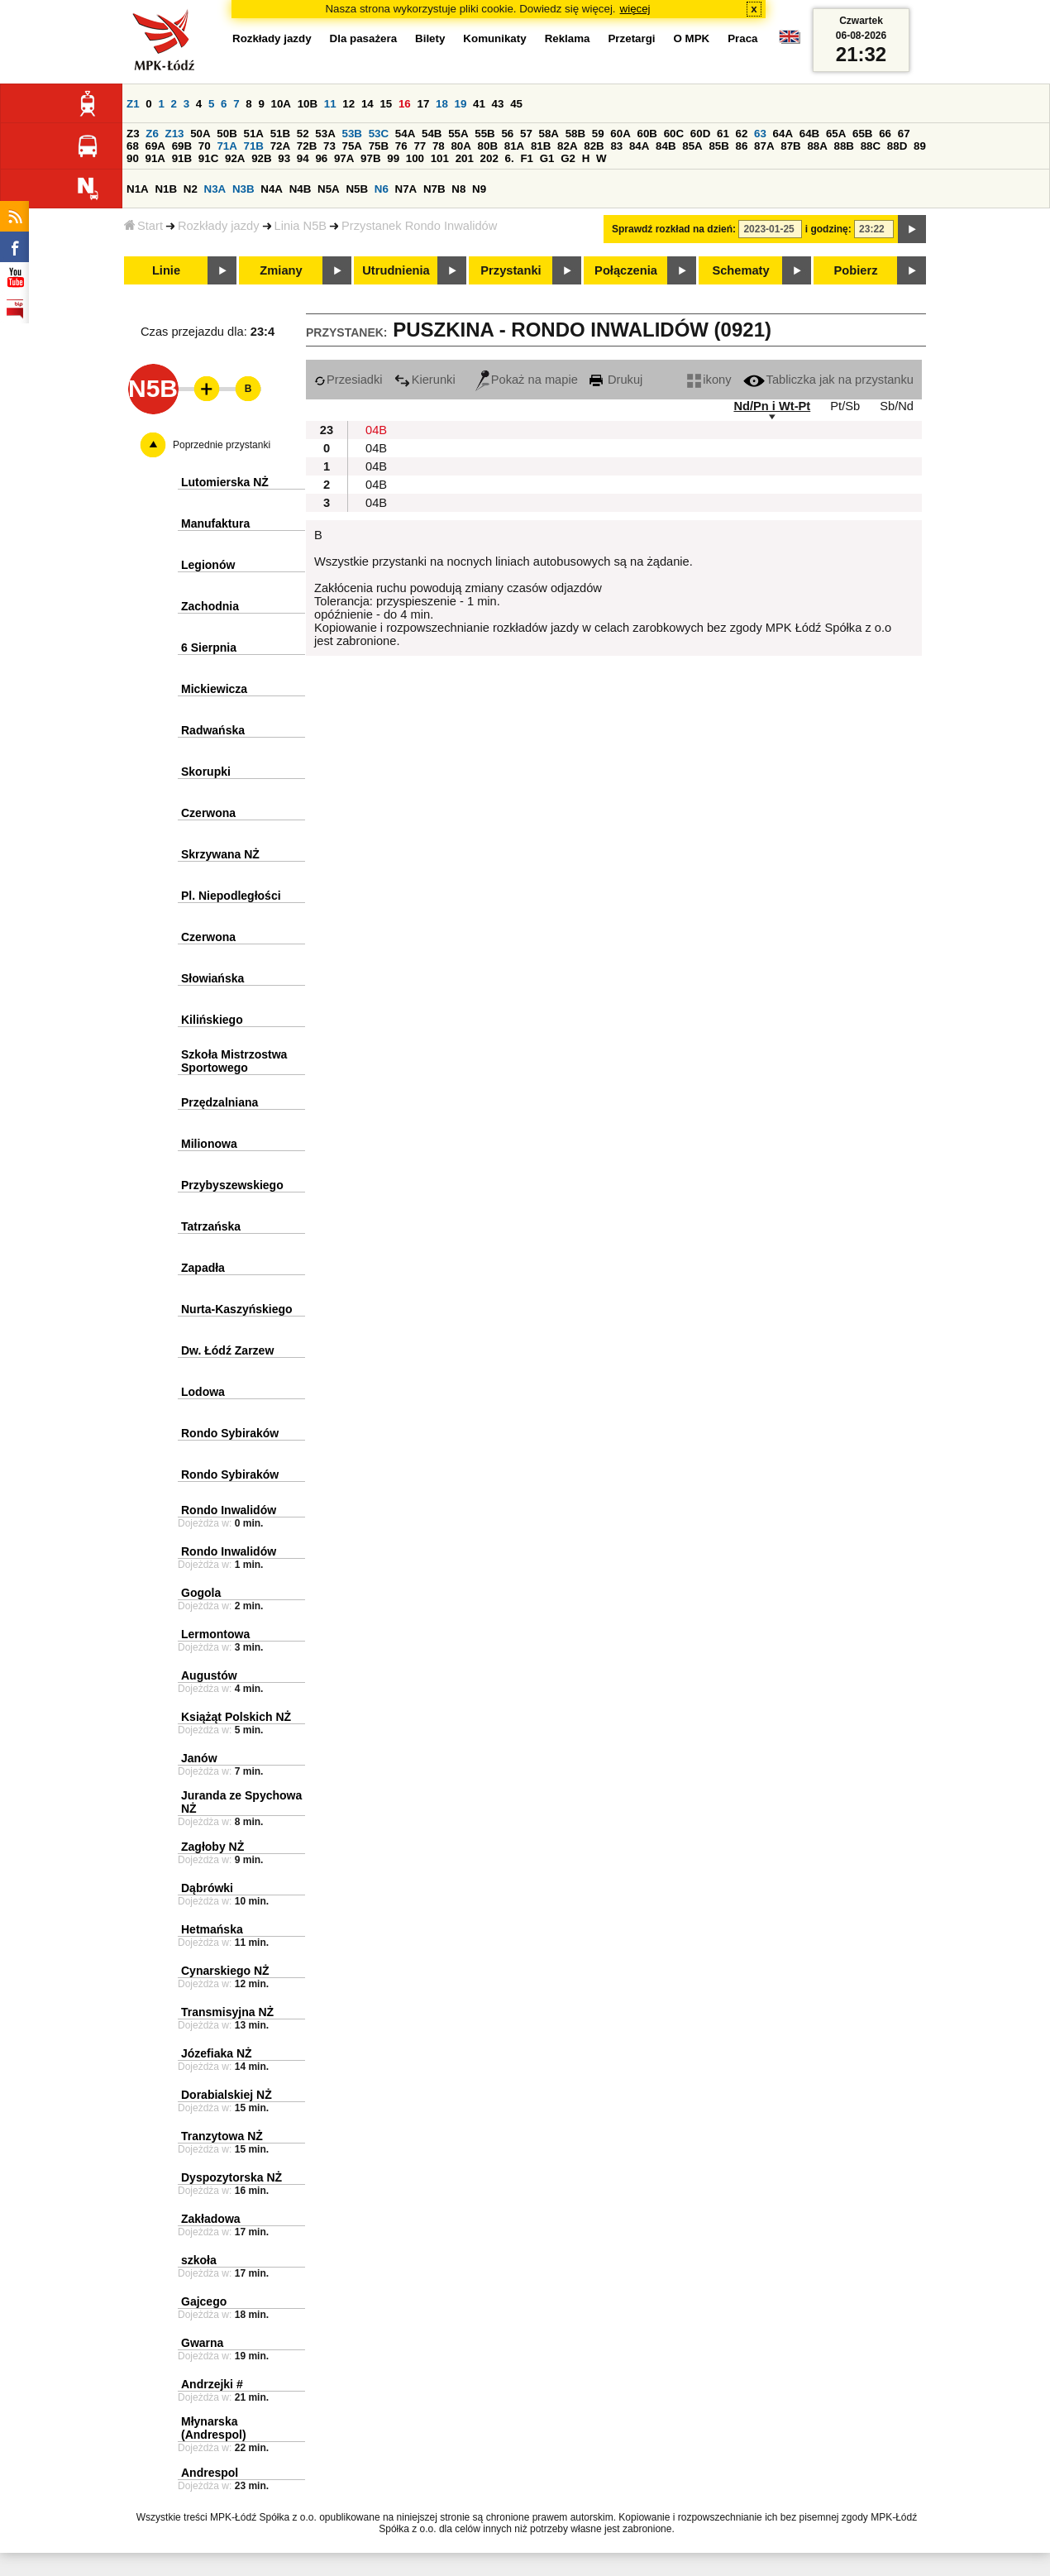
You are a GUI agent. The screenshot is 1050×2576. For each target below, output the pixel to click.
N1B (166, 189)
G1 (547, 158)
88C (871, 146)
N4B (300, 189)
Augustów (209, 1675)
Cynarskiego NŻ (225, 1970)
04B (376, 430)
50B (226, 133)
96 (321, 158)
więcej (635, 8)
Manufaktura (215, 523)
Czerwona (208, 813)
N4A (271, 189)
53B (352, 133)
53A (325, 133)
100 (415, 158)
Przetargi (631, 38)
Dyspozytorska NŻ (231, 2177)
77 (419, 146)
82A (567, 146)
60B (647, 133)
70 (204, 146)
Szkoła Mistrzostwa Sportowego (234, 1061)
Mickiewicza (214, 688)
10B (307, 104)
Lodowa (203, 1391)
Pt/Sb (845, 406)
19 (461, 104)
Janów (199, 1758)
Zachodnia (210, 606)
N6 (382, 189)
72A (280, 146)
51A (254, 133)
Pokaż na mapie (526, 379)
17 (423, 104)
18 (442, 104)
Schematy (740, 270)
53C (379, 133)
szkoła (199, 2260)
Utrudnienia (395, 270)
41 (479, 104)
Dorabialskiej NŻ (226, 2094)
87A (764, 146)
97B (370, 158)
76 (401, 146)
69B (182, 146)
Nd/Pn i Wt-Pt (771, 406)
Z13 (174, 133)
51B (280, 133)
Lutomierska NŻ (225, 482)
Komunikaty (494, 38)
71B (254, 146)
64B (809, 133)
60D (700, 133)
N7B (434, 189)
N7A (406, 189)
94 (303, 158)
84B (665, 146)
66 (885, 133)
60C (674, 133)
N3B (243, 189)
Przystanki (510, 270)
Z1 (133, 104)
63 (760, 133)
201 (465, 158)
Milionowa (209, 1143)
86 (742, 146)
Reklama (567, 38)
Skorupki (206, 771)
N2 (191, 189)
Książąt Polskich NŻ (236, 1716)
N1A (137, 189)
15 (385, 104)
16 (405, 104)
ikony (709, 379)
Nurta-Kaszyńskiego (237, 1309)
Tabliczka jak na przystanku (828, 379)
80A (460, 146)
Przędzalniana (219, 1102)
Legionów (208, 564)
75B (379, 146)
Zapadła (203, 1267)
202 (489, 158)
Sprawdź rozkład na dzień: (674, 229)
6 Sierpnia (208, 647)
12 (348, 104)
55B (484, 133)
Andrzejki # (212, 2384)
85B (718, 146)
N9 (479, 189)
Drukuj (615, 379)
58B (575, 133)
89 (920, 146)
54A (405, 133)
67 (904, 133)
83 (616, 146)
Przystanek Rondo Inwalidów (419, 225)
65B (862, 133)
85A (692, 146)
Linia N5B (300, 225)
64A (783, 133)
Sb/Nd (897, 406)
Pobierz (856, 270)
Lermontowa (215, 1634)
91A (155, 158)
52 (303, 133)
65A (836, 133)
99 (393, 158)
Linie (166, 270)
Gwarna (202, 2342)
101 (440, 158)
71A (226, 146)
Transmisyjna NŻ (227, 2012)
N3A (215, 189)
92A (235, 158)
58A (549, 133)
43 (498, 104)
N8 (458, 189)
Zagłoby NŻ (212, 1846)
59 (598, 133)
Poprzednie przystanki (221, 445)
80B (488, 146)
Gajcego (204, 2301)
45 (516, 104)
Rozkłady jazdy (219, 225)
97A (344, 158)
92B (261, 158)
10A (281, 104)
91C (208, 158)
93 (284, 158)
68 (132, 146)
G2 (568, 158)
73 (329, 146)
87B (790, 146)
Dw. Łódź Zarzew (227, 1350)
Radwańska (213, 730)
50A (200, 133)
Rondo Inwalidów (228, 1510)
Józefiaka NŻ (216, 2053)
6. (509, 158)
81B (541, 146)
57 (526, 133)
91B (182, 158)
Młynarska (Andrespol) (213, 2428)
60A (620, 133)
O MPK (692, 38)
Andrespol (209, 2472)
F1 (526, 158)
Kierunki (425, 379)
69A (155, 146)
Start (143, 225)
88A (817, 146)
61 (723, 133)
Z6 (152, 133)
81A (514, 146)
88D (897, 146)
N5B (357, 189)
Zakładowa (211, 2218)
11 (330, 104)
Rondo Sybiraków (230, 1433)
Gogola (201, 1592)
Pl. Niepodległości (231, 895)
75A (352, 146)
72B (307, 146)
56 (507, 133)
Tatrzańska (211, 1226)
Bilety (430, 38)
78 (438, 146)
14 (367, 104)
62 (742, 133)
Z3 (133, 133)
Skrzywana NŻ (220, 854)
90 (132, 158)
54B (431, 133)
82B (594, 146)
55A (458, 133)
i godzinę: (828, 229)
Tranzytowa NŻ (222, 2136)
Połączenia (625, 270)
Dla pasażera (364, 38)
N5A (328, 189)
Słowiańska (212, 978)
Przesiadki (348, 379)
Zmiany (281, 270)
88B (844, 146)
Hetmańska (212, 1929)
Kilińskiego (212, 1019)
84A (639, 146)
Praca (742, 38)
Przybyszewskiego (232, 1185)
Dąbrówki (207, 1888)
